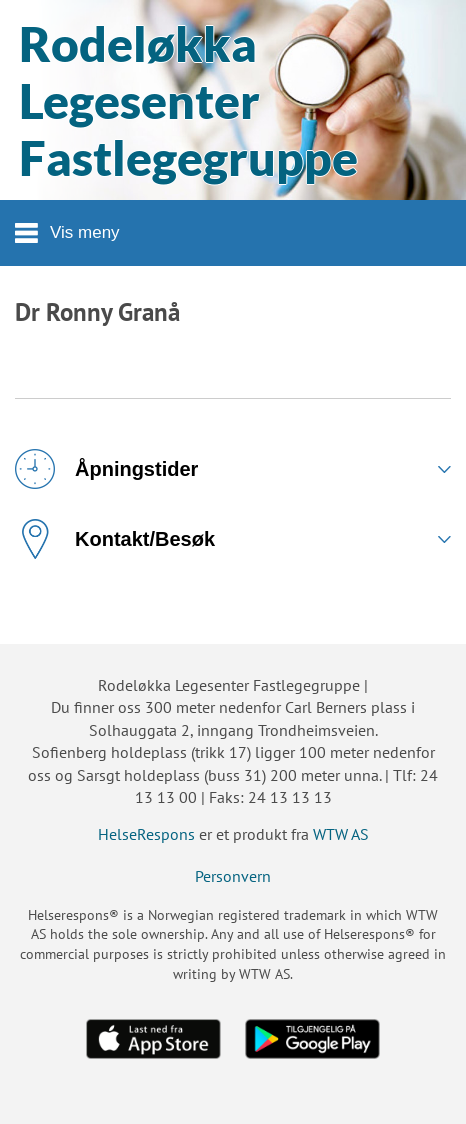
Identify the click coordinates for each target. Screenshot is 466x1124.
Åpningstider (106, 469)
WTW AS (341, 834)
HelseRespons (146, 834)
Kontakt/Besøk (115, 539)
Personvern (233, 876)
